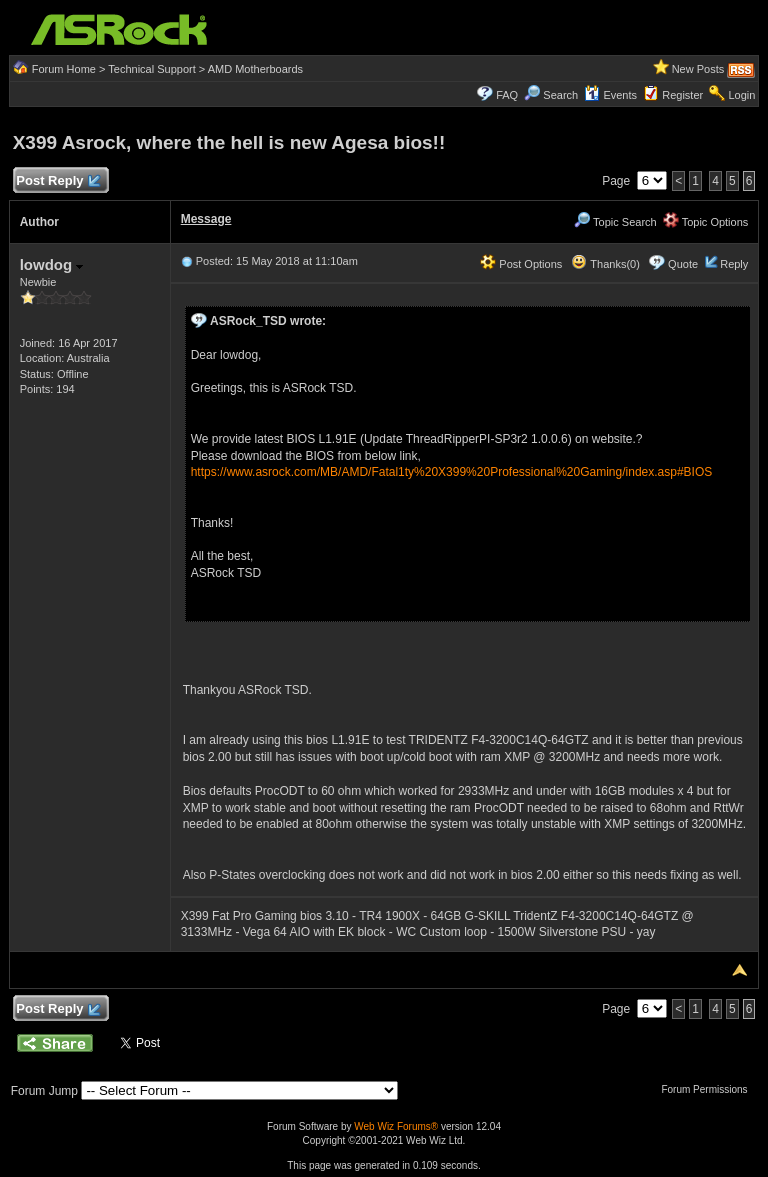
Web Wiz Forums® (396, 1126)
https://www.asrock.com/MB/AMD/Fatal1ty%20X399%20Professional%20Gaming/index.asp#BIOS (452, 472)
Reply (734, 264)
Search (560, 95)
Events (610, 95)
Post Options (521, 264)
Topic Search (615, 222)
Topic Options (706, 222)
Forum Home (64, 69)
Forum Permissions (709, 1089)
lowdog (52, 264)
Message (206, 219)
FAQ (507, 95)
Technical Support (151, 69)
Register (682, 95)
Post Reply (58, 181)
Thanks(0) (605, 264)
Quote (683, 264)
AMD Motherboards (255, 69)
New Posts (698, 69)
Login (741, 95)
